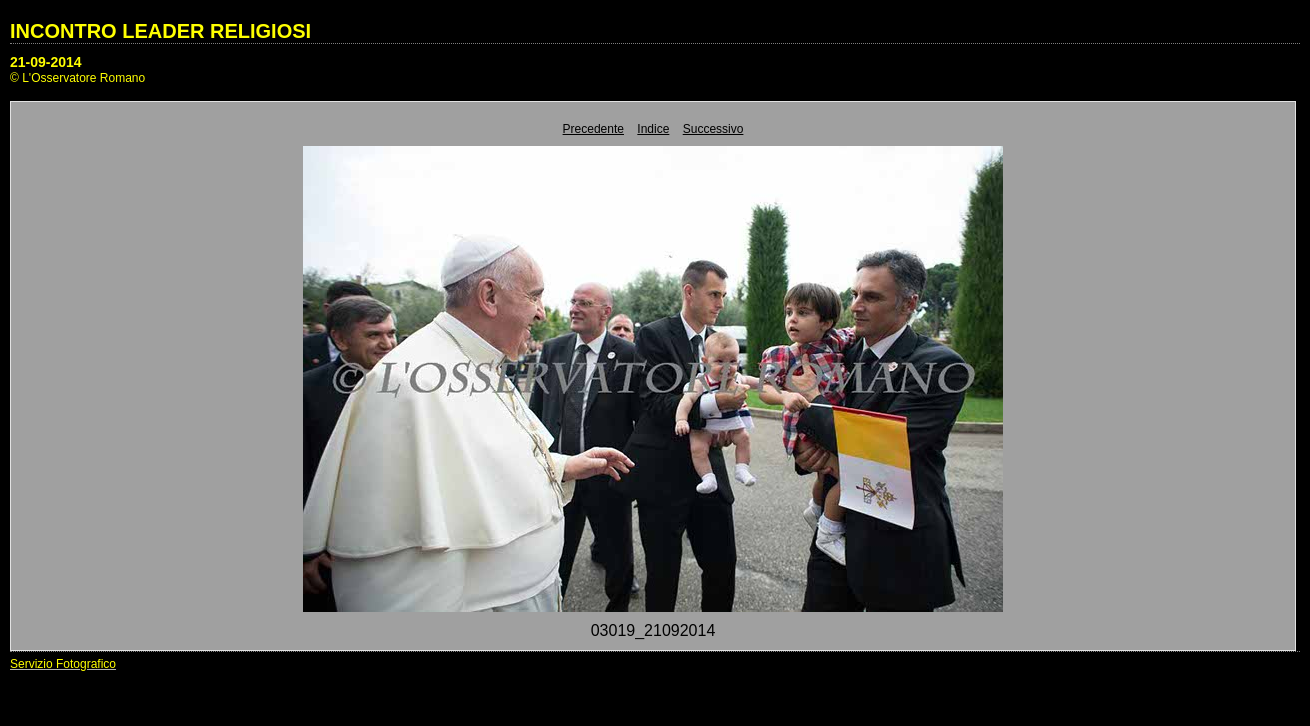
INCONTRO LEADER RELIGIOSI (160, 31)
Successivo (713, 129)
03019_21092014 (653, 630)
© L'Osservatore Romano (77, 78)
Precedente (593, 129)
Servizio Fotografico (63, 664)
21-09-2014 (46, 62)
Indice (653, 129)
